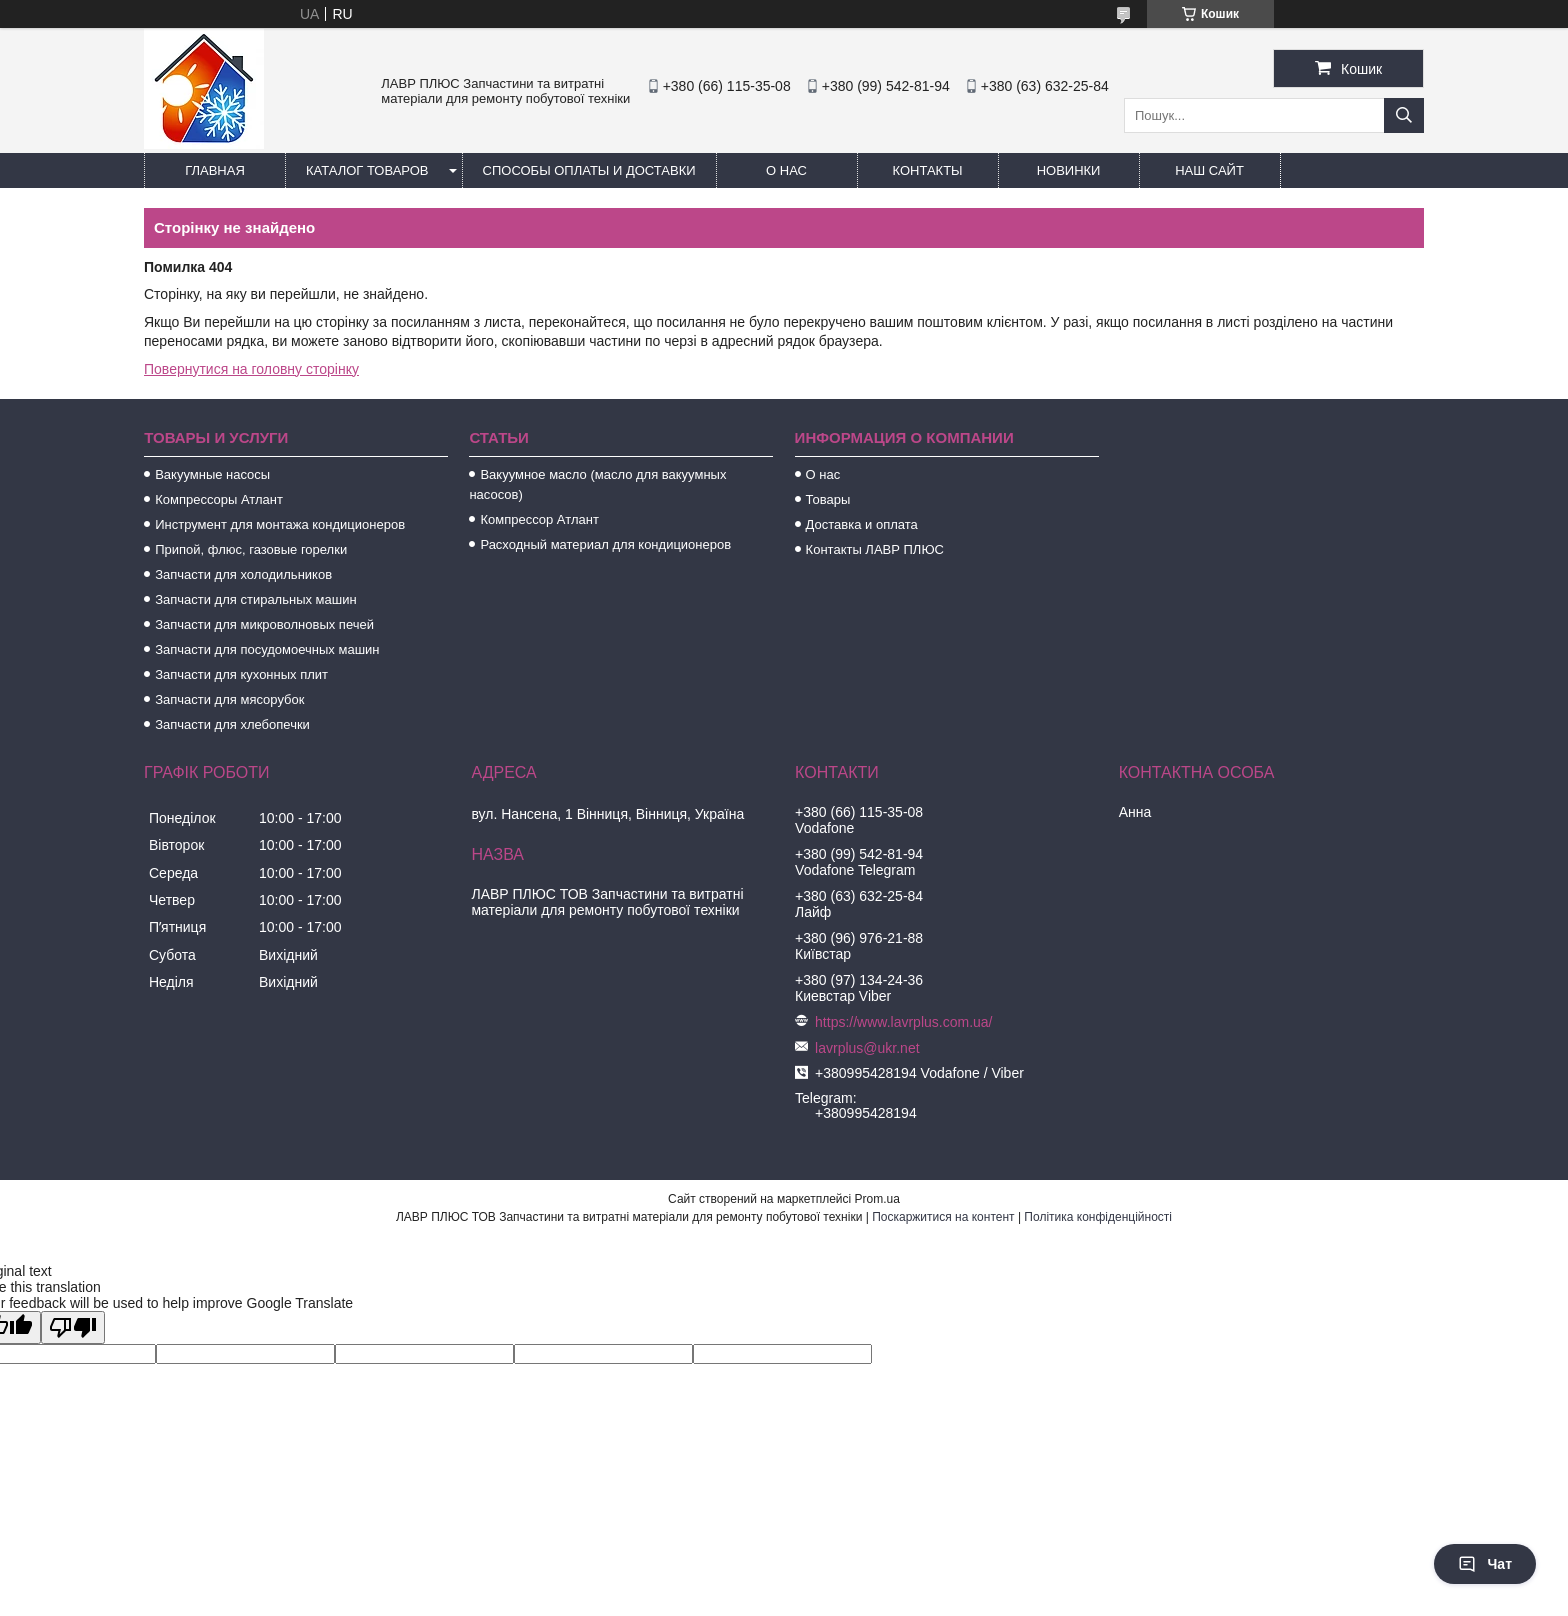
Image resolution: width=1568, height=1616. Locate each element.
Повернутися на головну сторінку (251, 369)
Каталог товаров (367, 170)
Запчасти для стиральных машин (255, 599)
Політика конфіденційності (1098, 1217)
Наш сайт (1209, 170)
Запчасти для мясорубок (229, 699)
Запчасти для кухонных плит (241, 674)
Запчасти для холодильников (243, 574)
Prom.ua (877, 1199)
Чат (1485, 1564)
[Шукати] (1404, 115)
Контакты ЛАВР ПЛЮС (875, 549)
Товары (828, 499)
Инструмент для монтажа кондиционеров (280, 524)
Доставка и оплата (862, 524)
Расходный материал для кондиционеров (605, 544)
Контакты (927, 170)
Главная (215, 170)
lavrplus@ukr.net (867, 1048)
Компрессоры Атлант (219, 499)
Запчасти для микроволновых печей (264, 624)
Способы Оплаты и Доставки (589, 170)
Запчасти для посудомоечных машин (267, 649)
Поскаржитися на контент (943, 1217)
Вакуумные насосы (212, 474)
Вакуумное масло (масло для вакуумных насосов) (597, 484)
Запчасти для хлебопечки (232, 724)
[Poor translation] (73, 1327)
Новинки (1069, 170)
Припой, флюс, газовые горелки (251, 549)
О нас (786, 170)
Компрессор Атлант (539, 519)
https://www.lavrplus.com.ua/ (903, 1022)
